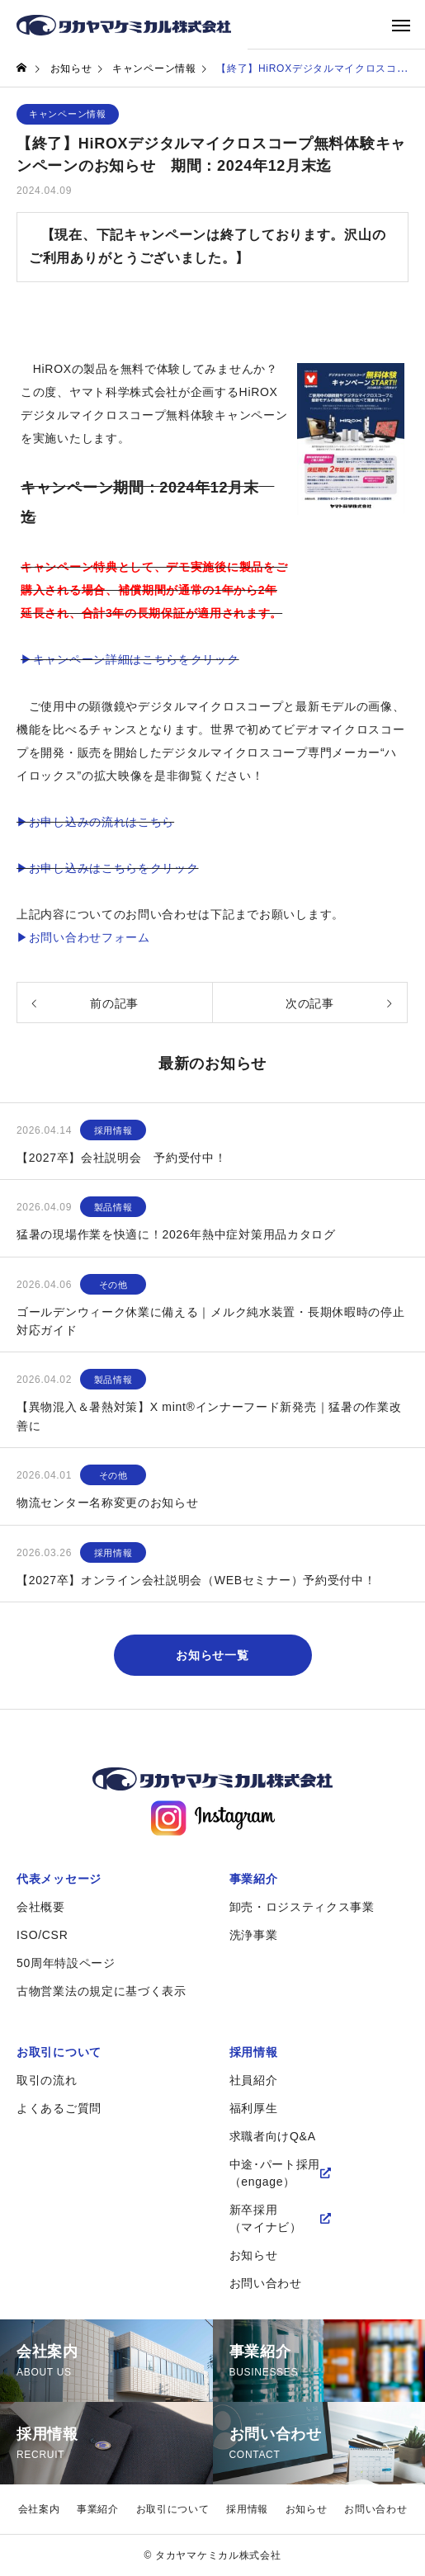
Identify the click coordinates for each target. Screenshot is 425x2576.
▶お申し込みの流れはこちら (95, 821)
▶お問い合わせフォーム (83, 937)
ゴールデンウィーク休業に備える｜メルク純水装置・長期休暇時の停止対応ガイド (210, 1321)
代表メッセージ (59, 1878)
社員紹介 (253, 2080)
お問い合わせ (265, 2283)
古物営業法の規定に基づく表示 (102, 1991)
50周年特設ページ (66, 1963)
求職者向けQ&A (272, 2136)
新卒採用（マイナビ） (265, 2218)
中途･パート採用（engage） (275, 2173)
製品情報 (113, 1207)
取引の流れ (47, 2080)
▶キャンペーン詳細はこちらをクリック (130, 659)
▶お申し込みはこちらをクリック (108, 868)
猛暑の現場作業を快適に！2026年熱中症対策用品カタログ (176, 1234)
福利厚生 (253, 2108)
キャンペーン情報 (67, 114)
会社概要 (41, 1906)
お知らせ (253, 2255)
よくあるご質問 (59, 2108)
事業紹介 (253, 1878)
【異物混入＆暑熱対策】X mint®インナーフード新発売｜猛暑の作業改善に (209, 1416)
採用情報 (113, 1130)
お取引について (59, 2052)
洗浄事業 (253, 1934)
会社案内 (39, 2509)
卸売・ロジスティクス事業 (302, 1906)
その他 (113, 1285)
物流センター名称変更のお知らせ (108, 1502)
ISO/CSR (42, 1934)
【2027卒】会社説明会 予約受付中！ (121, 1157)
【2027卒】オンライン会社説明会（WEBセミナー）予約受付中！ (196, 1580)
